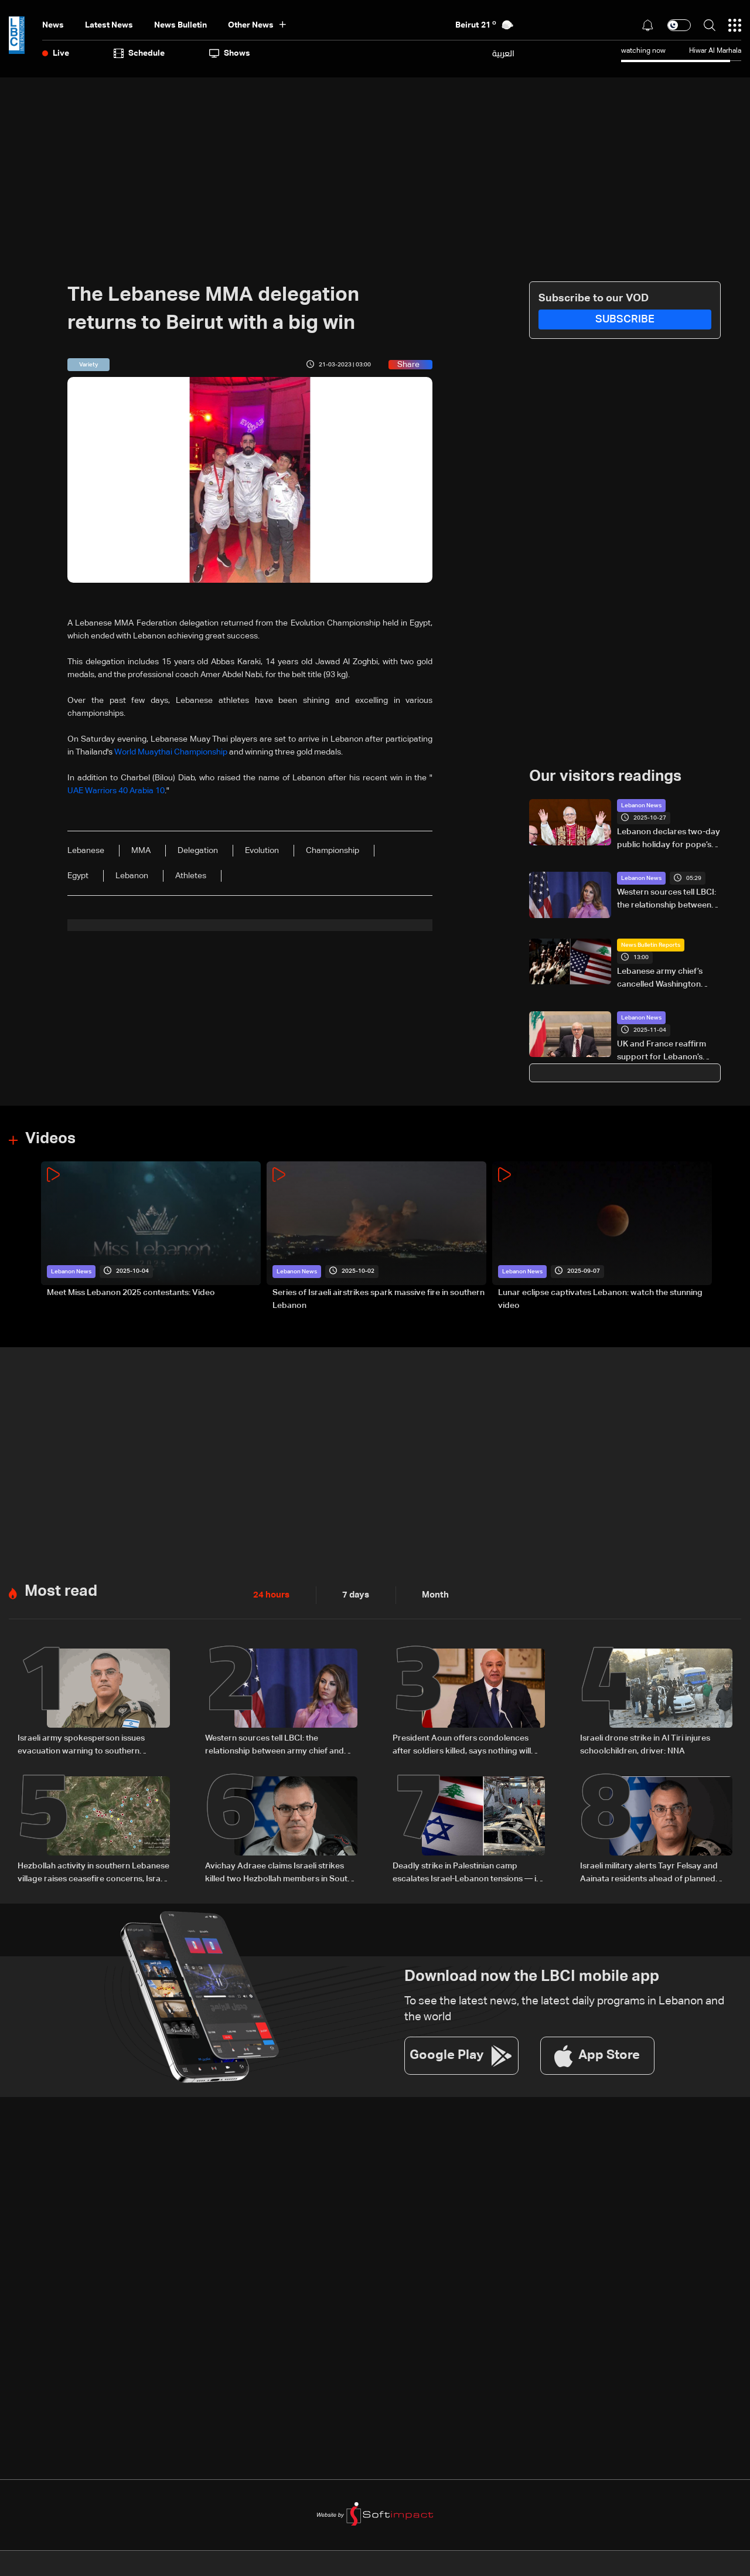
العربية (503, 53)
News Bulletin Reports (650, 945)
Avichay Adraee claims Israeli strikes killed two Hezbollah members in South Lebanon (278, 1872)
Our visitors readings (605, 776)
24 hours (270, 1595)
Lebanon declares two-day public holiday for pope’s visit (668, 839)
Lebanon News (641, 805)
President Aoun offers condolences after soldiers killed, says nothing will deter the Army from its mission (462, 1745)
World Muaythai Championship (170, 752)
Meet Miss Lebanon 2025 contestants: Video (131, 1292)
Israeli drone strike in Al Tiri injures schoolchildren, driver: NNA (645, 1744)
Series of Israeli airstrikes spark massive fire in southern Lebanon (378, 1298)
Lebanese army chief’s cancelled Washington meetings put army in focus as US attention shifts (668, 979)
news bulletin (180, 25)
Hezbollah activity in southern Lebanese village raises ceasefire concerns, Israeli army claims (93, 1872)
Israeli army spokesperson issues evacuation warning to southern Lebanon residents (81, 1745)
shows (229, 53)
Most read (61, 1591)
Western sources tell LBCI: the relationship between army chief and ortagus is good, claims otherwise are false (668, 900)
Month (430, 1595)
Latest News (109, 25)
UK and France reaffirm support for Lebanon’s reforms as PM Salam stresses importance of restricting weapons (661, 1051)
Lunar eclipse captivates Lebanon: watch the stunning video (600, 1298)
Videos (50, 1139)
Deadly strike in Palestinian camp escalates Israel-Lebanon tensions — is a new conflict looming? (466, 1872)
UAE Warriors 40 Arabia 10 (116, 791)
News (53, 25)
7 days (353, 1595)
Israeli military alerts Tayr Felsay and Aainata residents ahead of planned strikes (649, 1872)
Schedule (139, 53)
